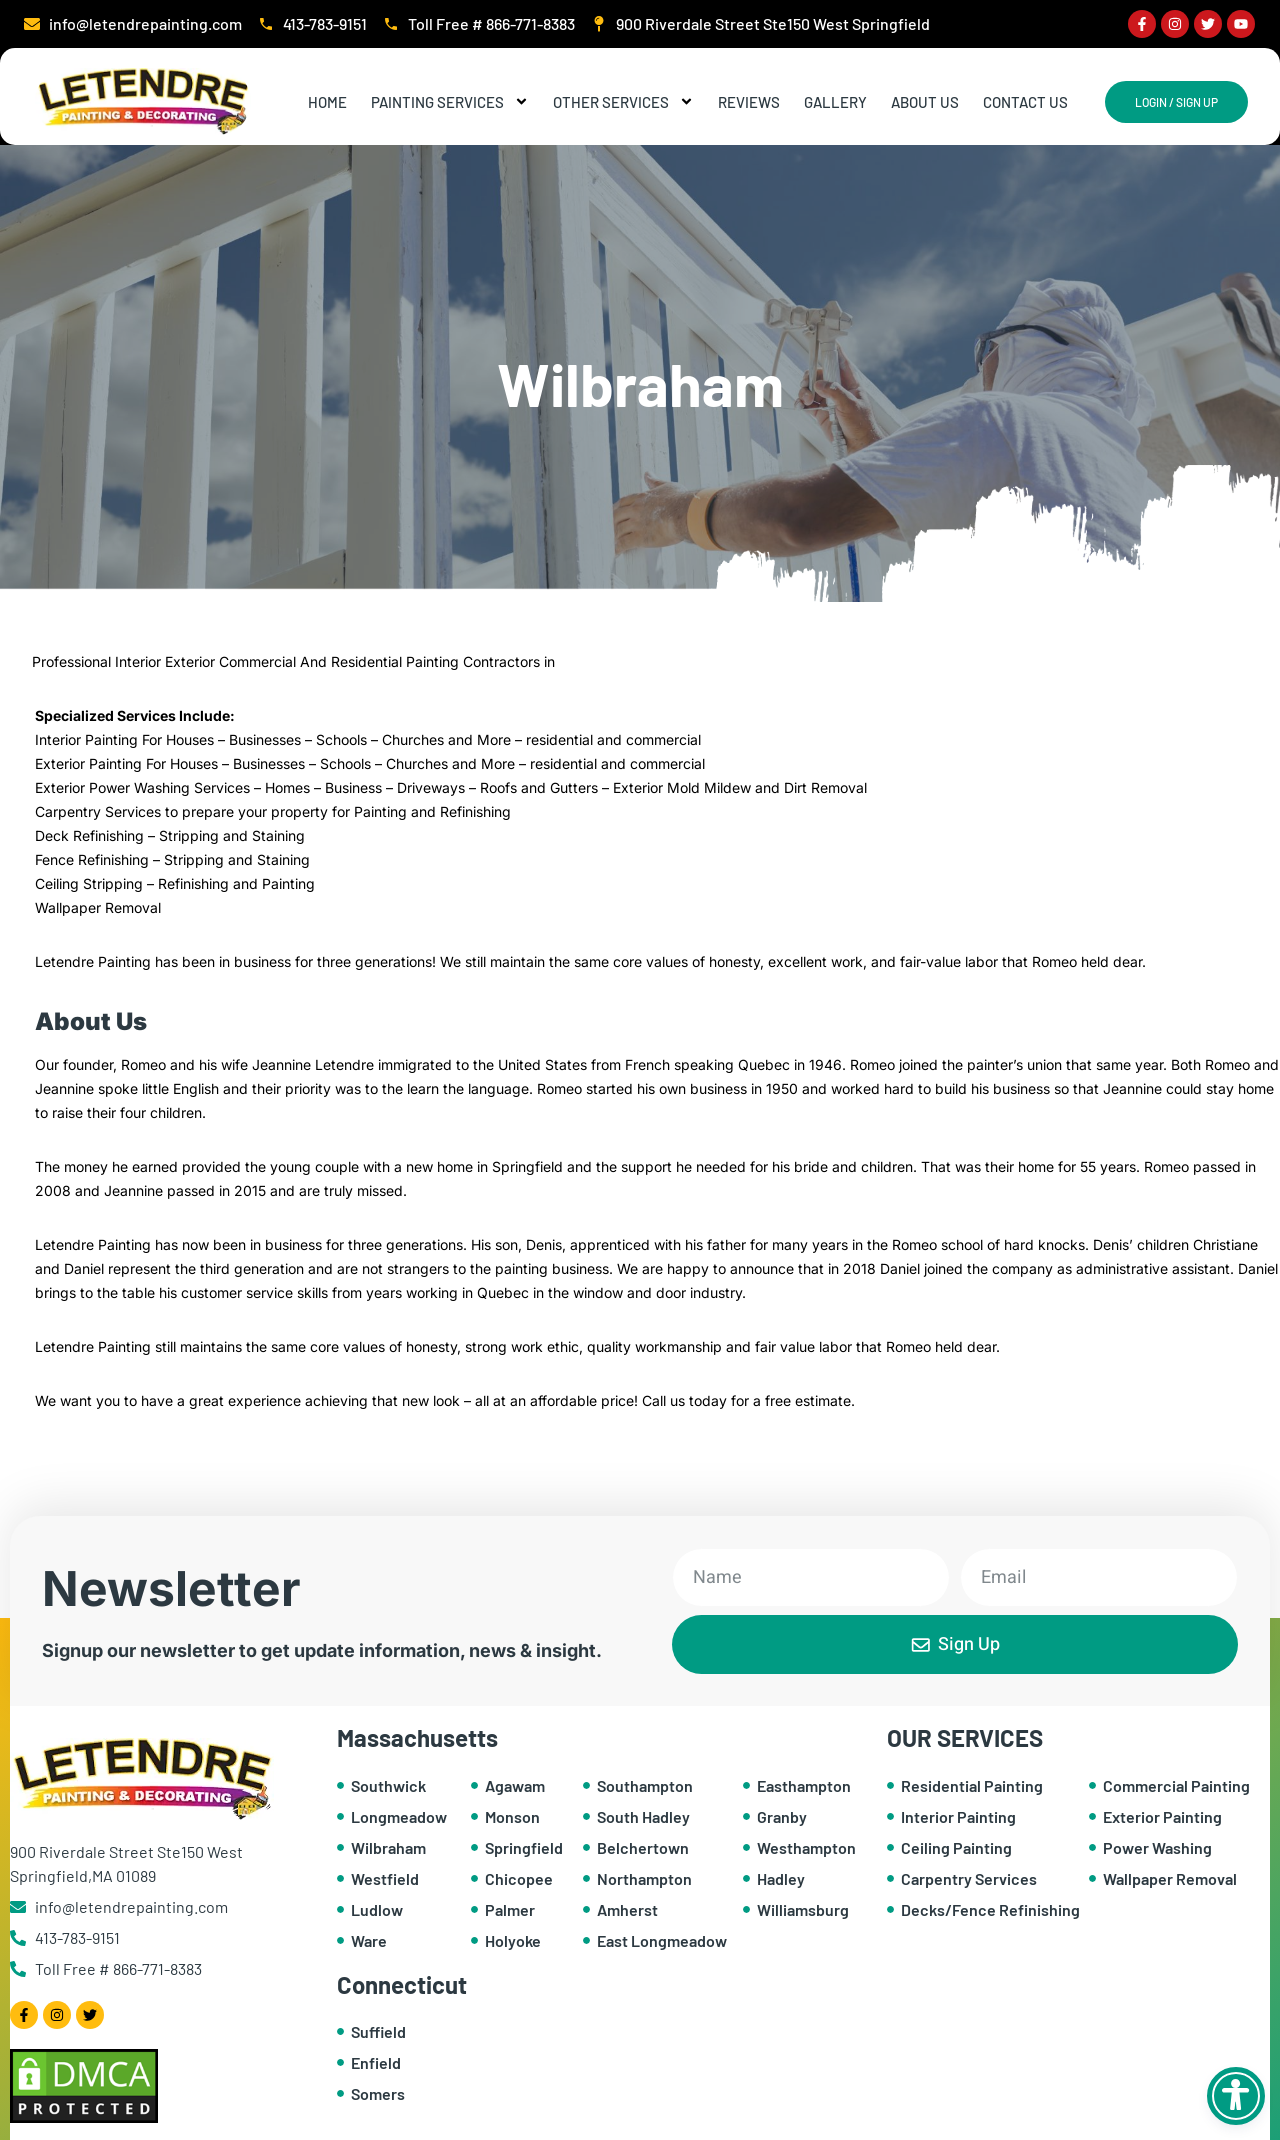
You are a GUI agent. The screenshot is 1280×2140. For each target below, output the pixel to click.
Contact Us (1025, 102)
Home (327, 102)
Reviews (749, 102)
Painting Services (450, 102)
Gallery (835, 102)
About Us (925, 102)
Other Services (623, 102)
